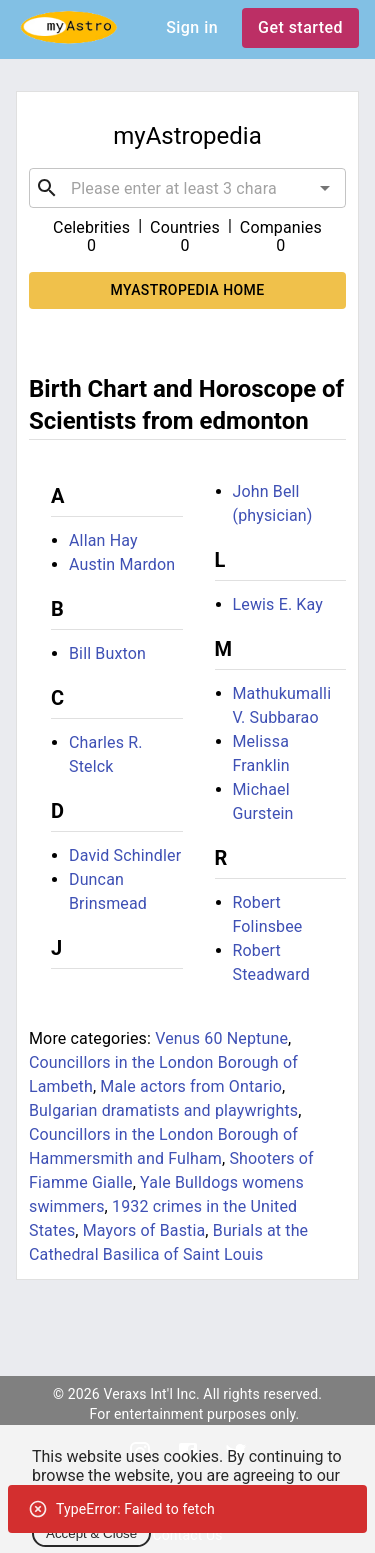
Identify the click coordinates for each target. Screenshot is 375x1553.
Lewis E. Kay (278, 604)
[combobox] (187, 188)
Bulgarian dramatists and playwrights (163, 1110)
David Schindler (125, 855)
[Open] (325, 188)
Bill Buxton (107, 653)
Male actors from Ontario (191, 1086)
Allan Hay (103, 540)
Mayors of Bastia (144, 1230)
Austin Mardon (122, 564)
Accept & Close (91, 1533)
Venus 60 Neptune (221, 1038)
